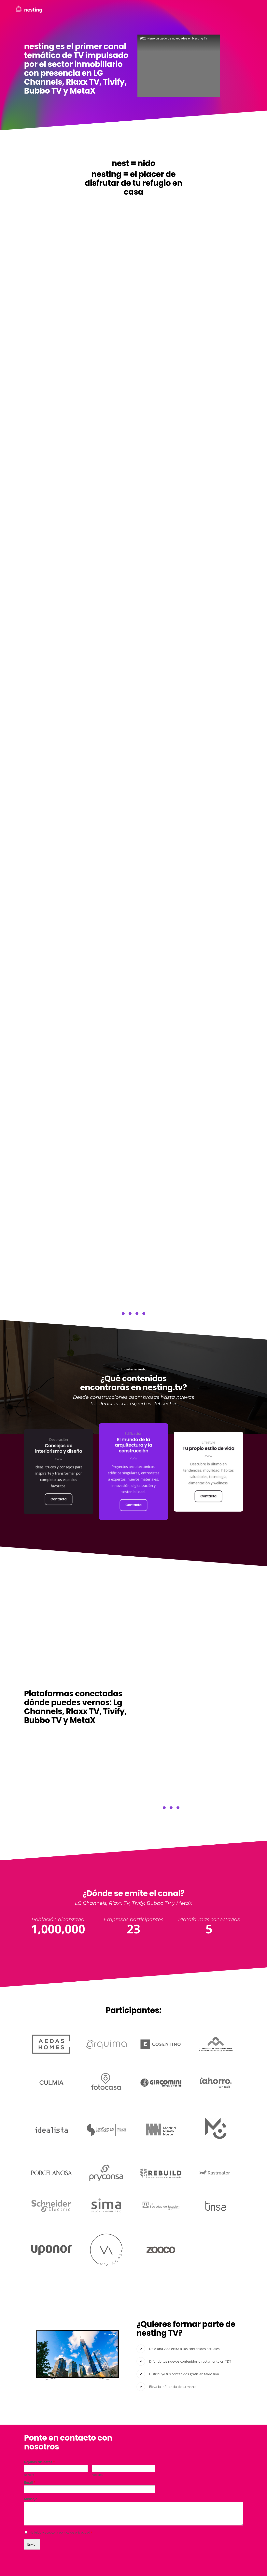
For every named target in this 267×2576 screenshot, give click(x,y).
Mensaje (32, 2499)
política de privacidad (74, 2532)
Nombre (29, 2475)
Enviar (32, 2544)
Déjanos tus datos (39, 2462)
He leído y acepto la (61, 2532)
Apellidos (97, 2475)
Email (29, 2482)
